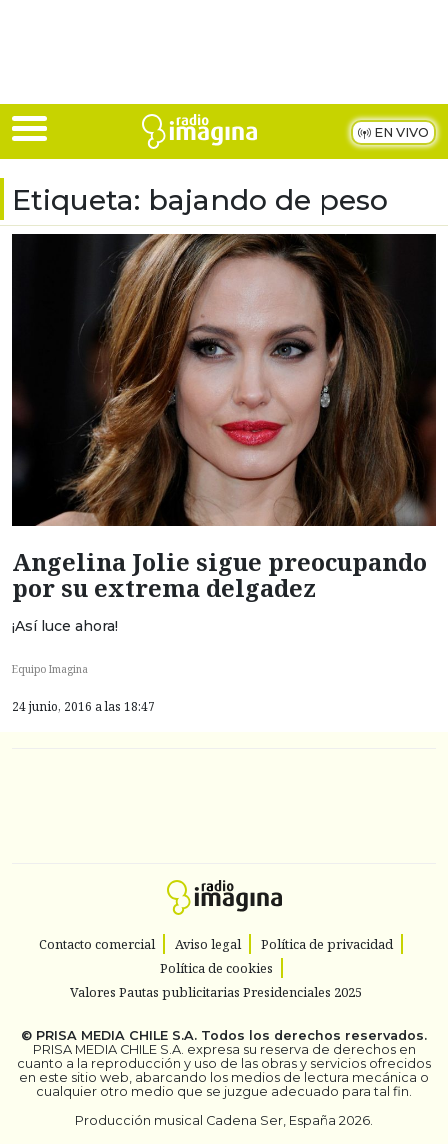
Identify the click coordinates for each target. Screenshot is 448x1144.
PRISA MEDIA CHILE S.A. (116, 1035)
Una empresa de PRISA (224, 792)
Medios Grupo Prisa (224, 841)
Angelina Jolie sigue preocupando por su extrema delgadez (219, 575)
